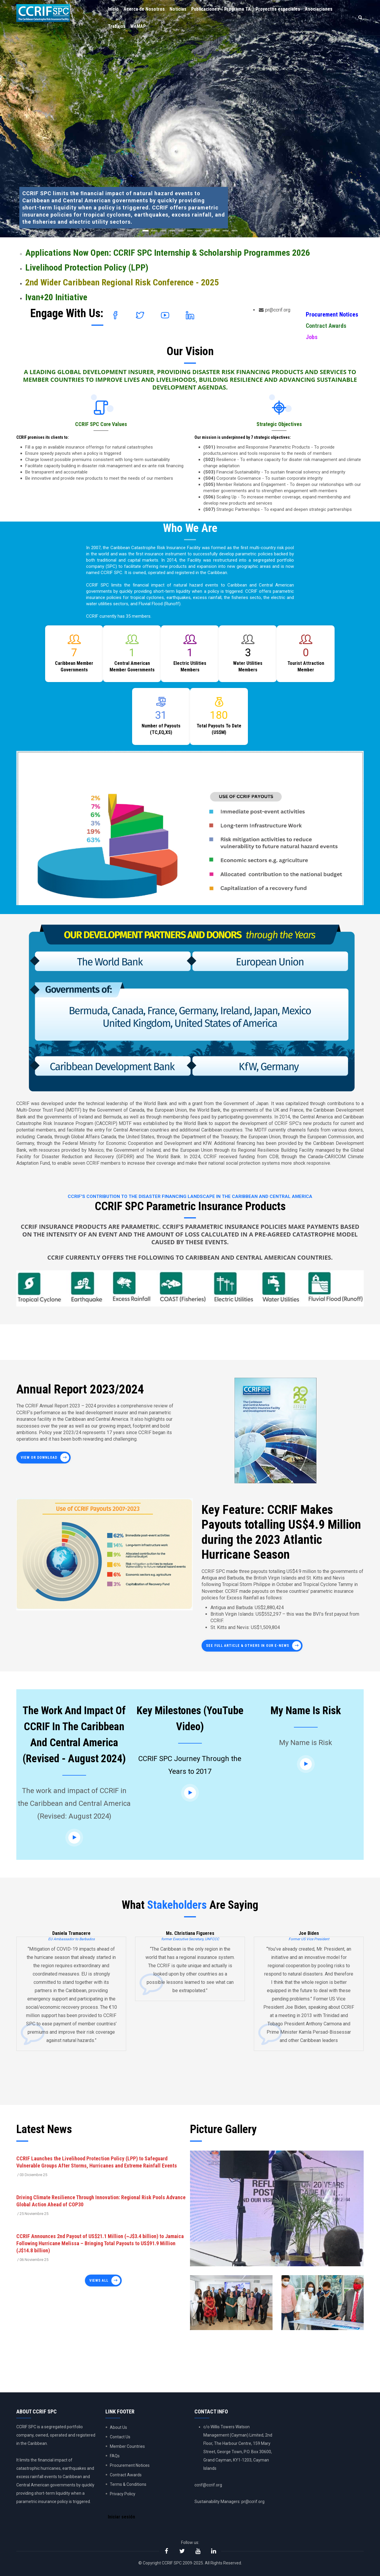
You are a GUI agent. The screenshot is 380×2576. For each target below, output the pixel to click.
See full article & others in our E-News (247, 1646)
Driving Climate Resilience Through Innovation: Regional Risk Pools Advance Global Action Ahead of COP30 (101, 2201)
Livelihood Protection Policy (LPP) (86, 267)
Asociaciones (318, 9)
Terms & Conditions (128, 2484)
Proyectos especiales (278, 9)
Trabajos (117, 26)
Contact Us (120, 2436)
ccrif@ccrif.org (208, 2485)
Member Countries (127, 2446)
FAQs (115, 2455)
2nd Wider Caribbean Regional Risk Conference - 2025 (122, 282)
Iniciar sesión (121, 2517)
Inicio (113, 9)
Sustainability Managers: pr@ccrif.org (229, 2501)
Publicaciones (205, 9)
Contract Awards (326, 325)
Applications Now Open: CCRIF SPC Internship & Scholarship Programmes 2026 (167, 252)
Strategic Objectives (279, 424)
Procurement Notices (332, 314)
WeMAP (138, 26)
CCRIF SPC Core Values (101, 424)
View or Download (39, 1457)
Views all (98, 2280)
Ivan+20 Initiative (56, 297)
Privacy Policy (122, 2493)
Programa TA (237, 9)
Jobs (311, 337)
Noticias (178, 9)
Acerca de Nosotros (144, 9)
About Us (118, 2427)
